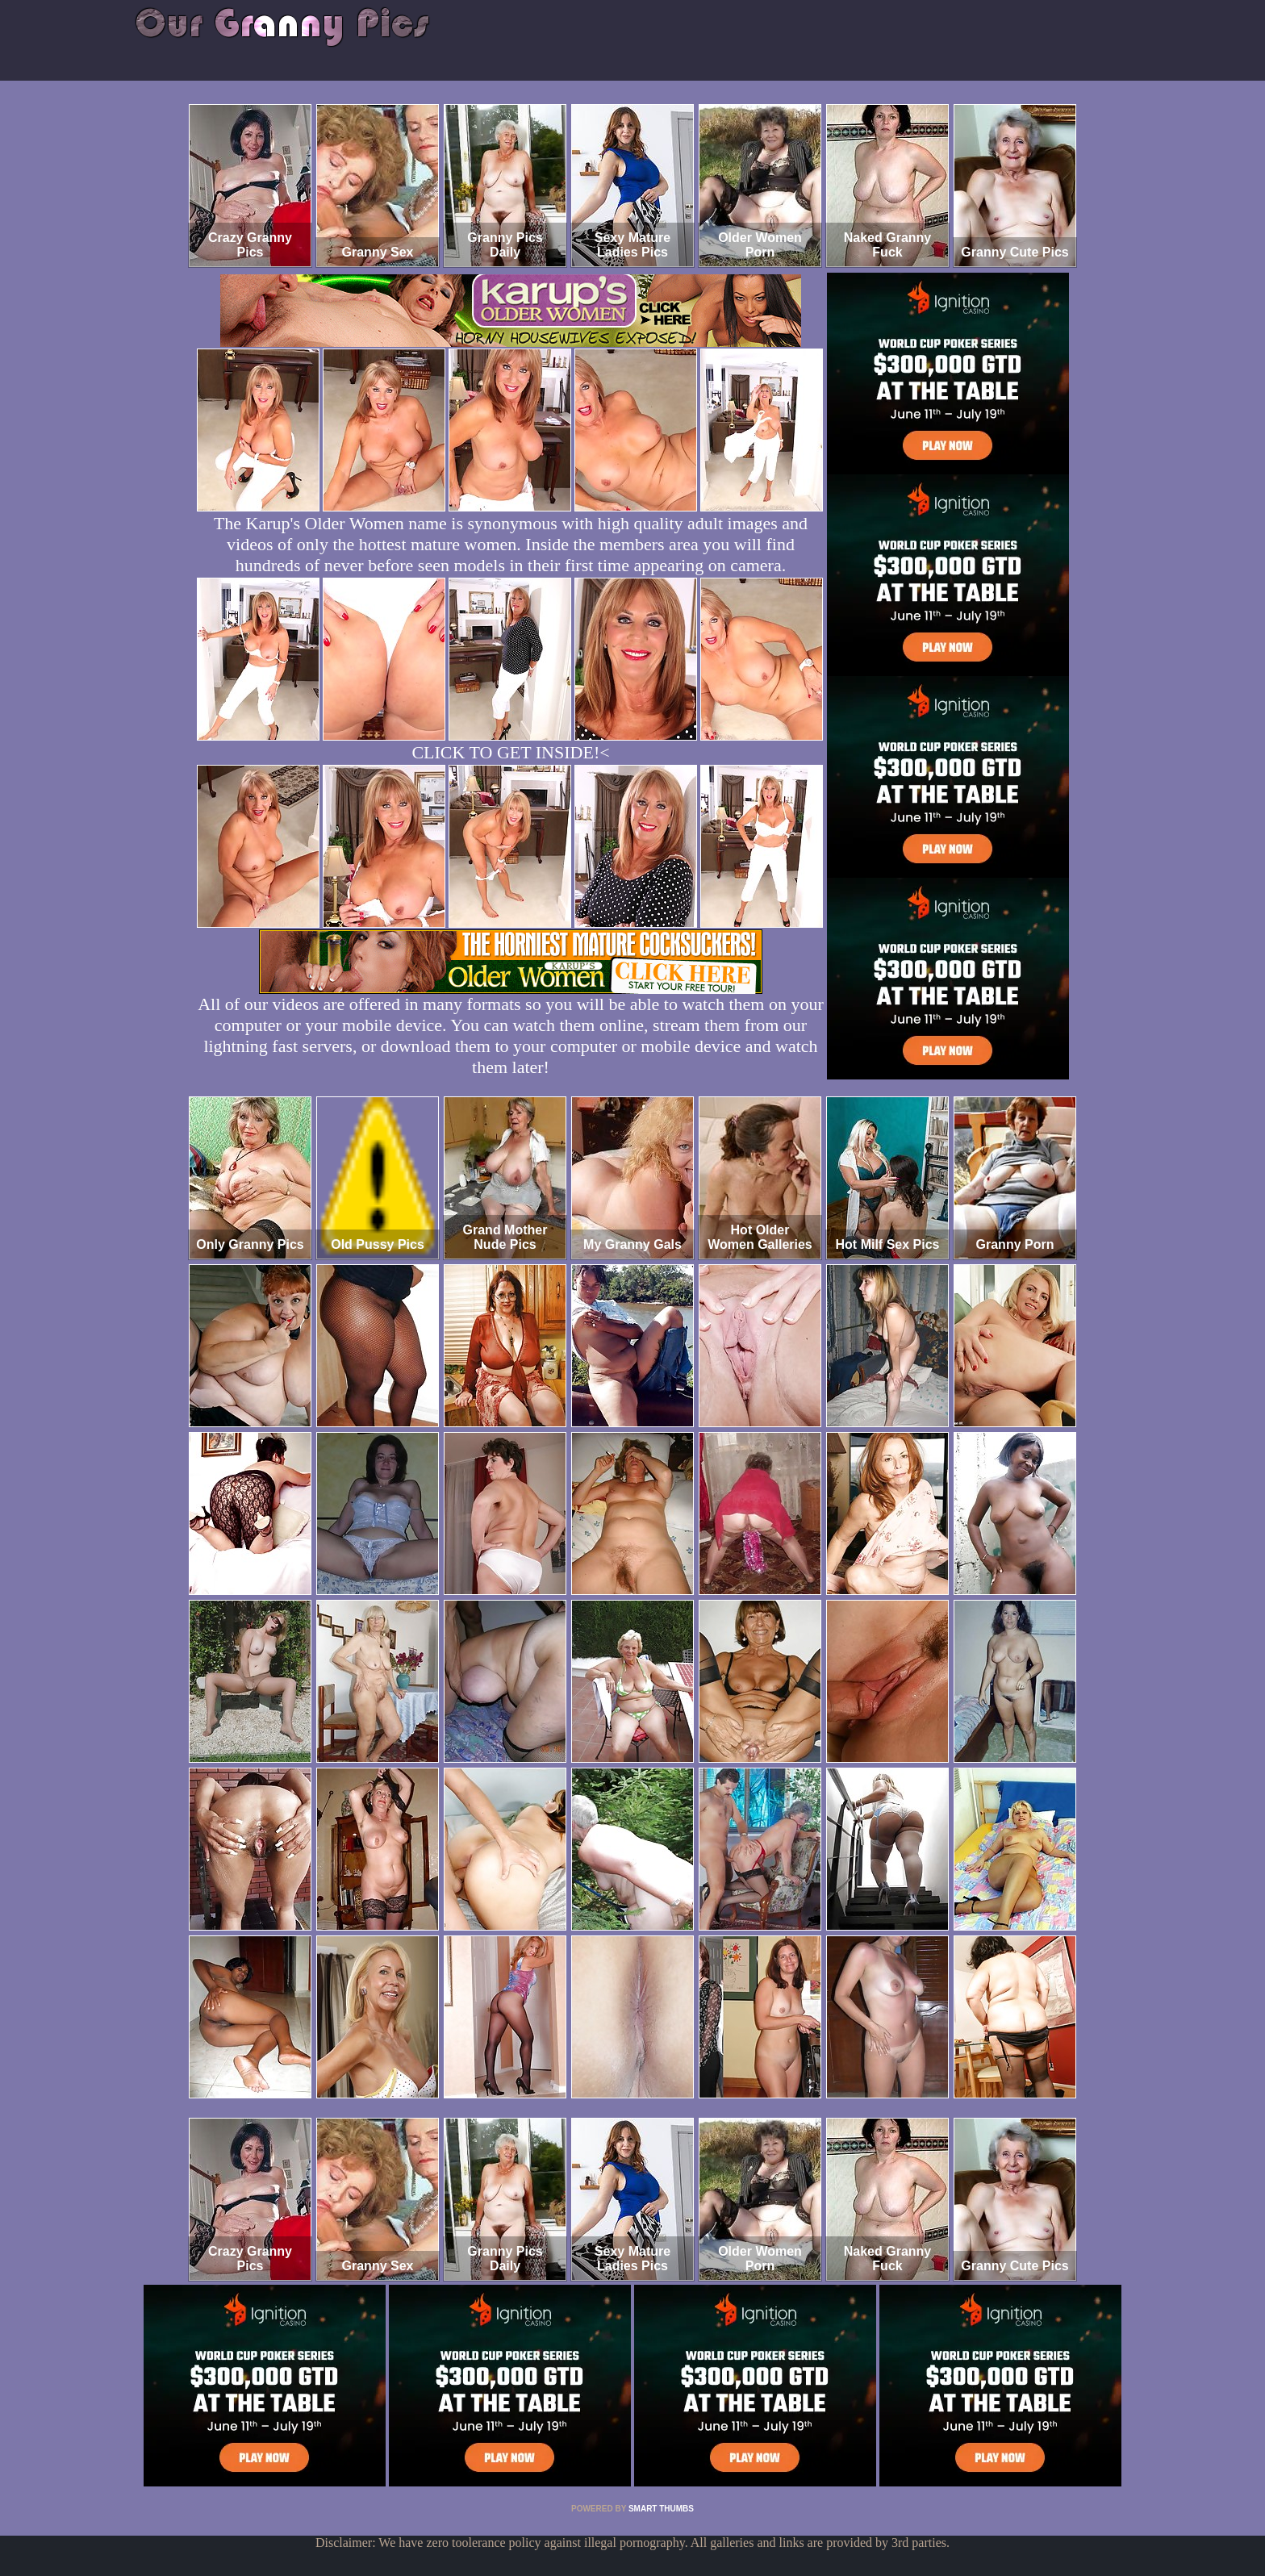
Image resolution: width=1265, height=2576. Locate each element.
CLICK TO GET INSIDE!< (510, 752)
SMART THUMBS (661, 2508)
